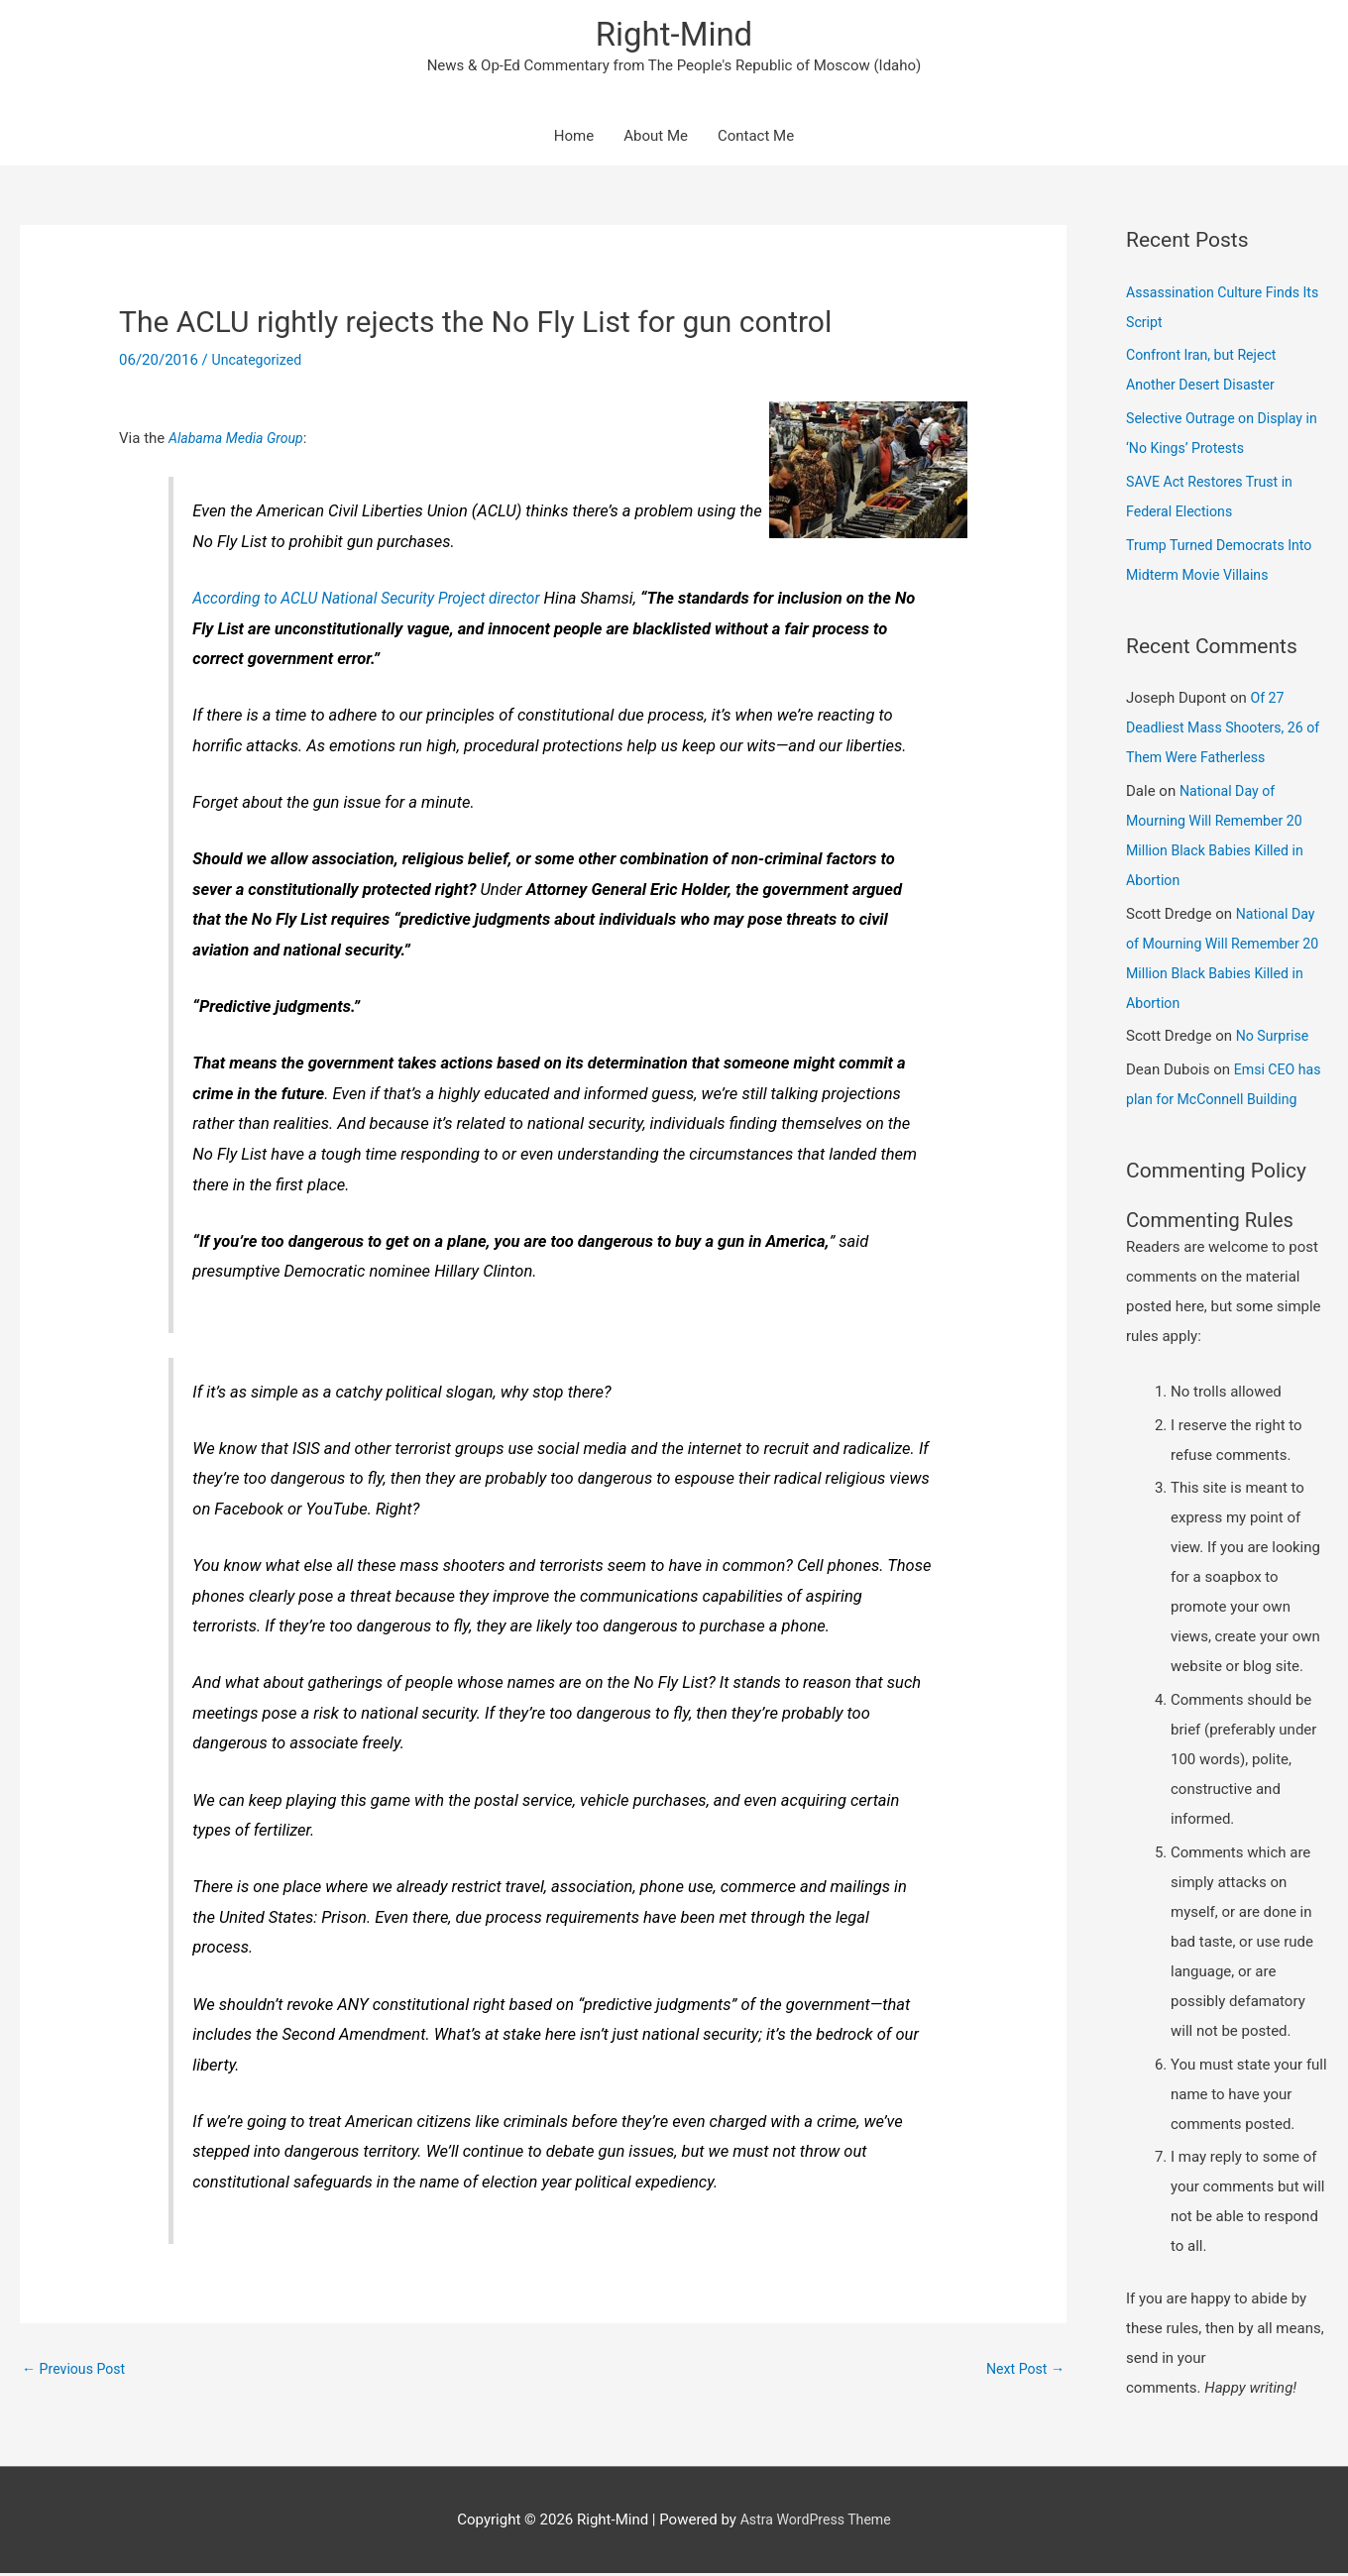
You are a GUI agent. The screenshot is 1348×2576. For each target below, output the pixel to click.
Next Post (1023, 2372)
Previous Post (77, 2372)
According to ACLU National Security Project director (376, 600)
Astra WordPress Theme (815, 2521)
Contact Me (756, 139)
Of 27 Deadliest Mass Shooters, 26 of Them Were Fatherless (1220, 730)
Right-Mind (674, 35)
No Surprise (1274, 1039)
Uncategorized (259, 363)
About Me (655, 139)
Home (574, 139)
